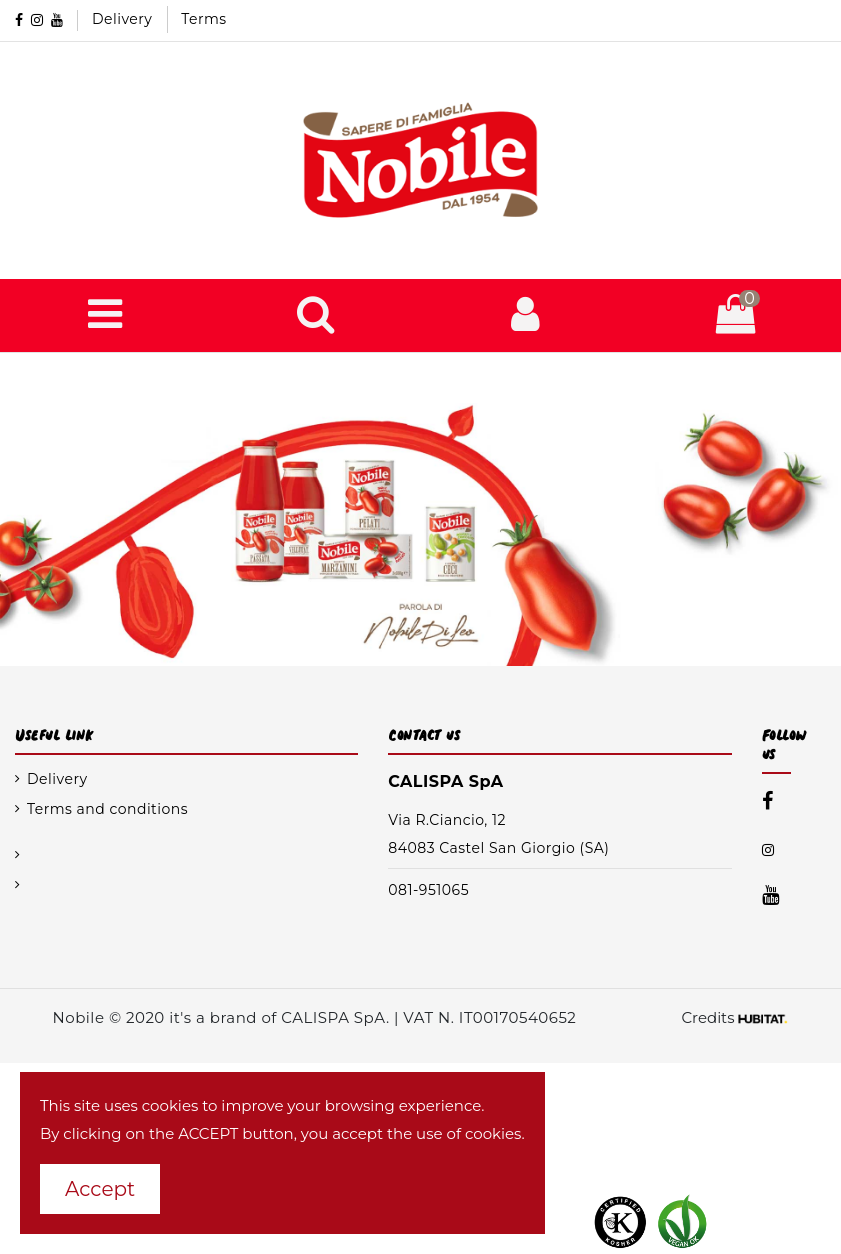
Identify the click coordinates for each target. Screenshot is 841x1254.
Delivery (124, 19)
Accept (100, 1189)
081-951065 (428, 890)
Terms (203, 19)
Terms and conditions (107, 809)
